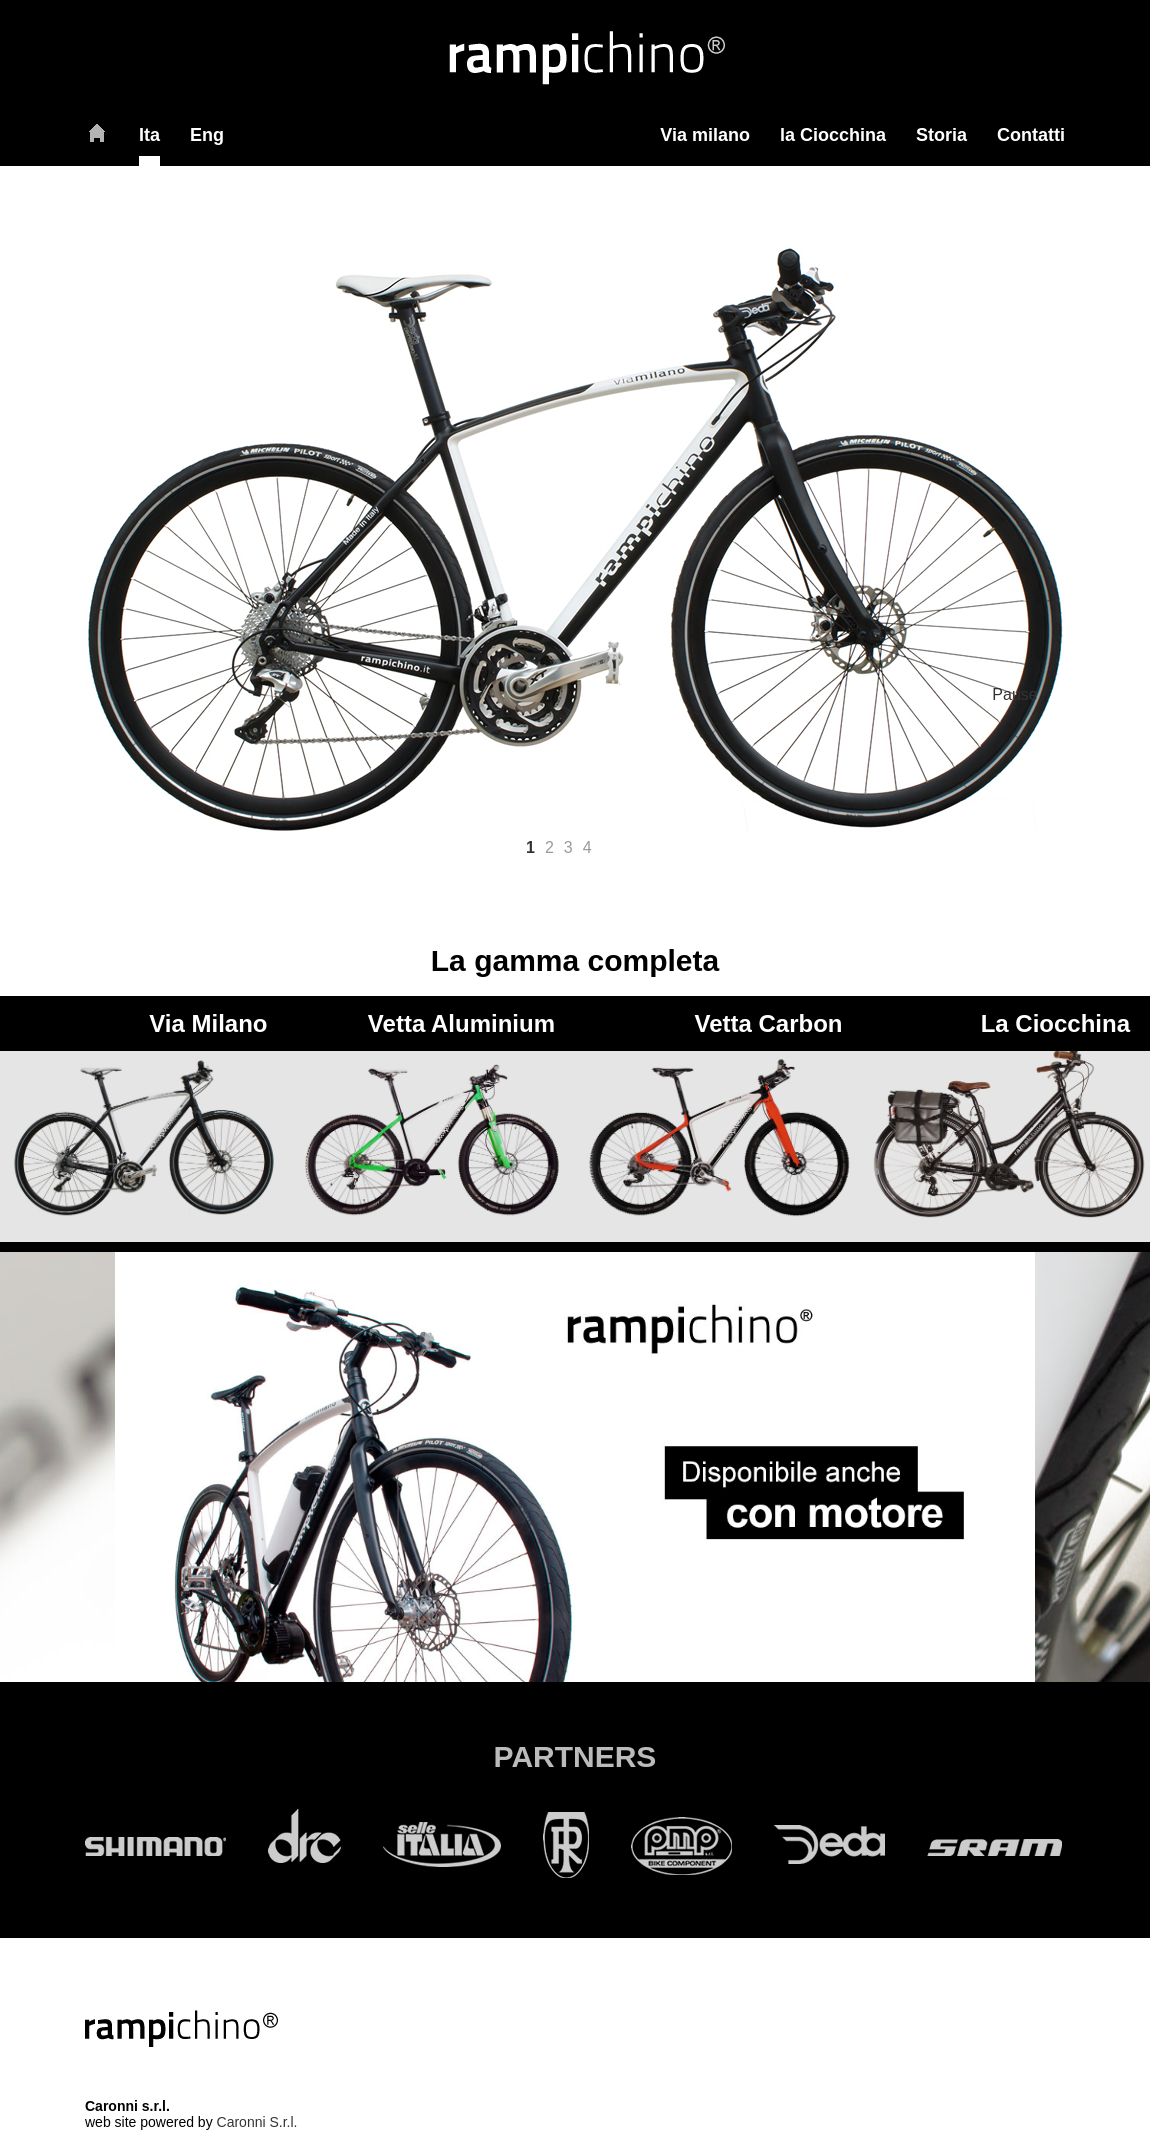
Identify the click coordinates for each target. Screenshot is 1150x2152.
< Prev (51, 486)
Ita (149, 134)
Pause (1014, 694)
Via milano (705, 134)
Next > (764, 486)
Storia (941, 134)
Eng (207, 134)
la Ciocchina (833, 134)
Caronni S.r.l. (257, 2122)
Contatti (1031, 134)
